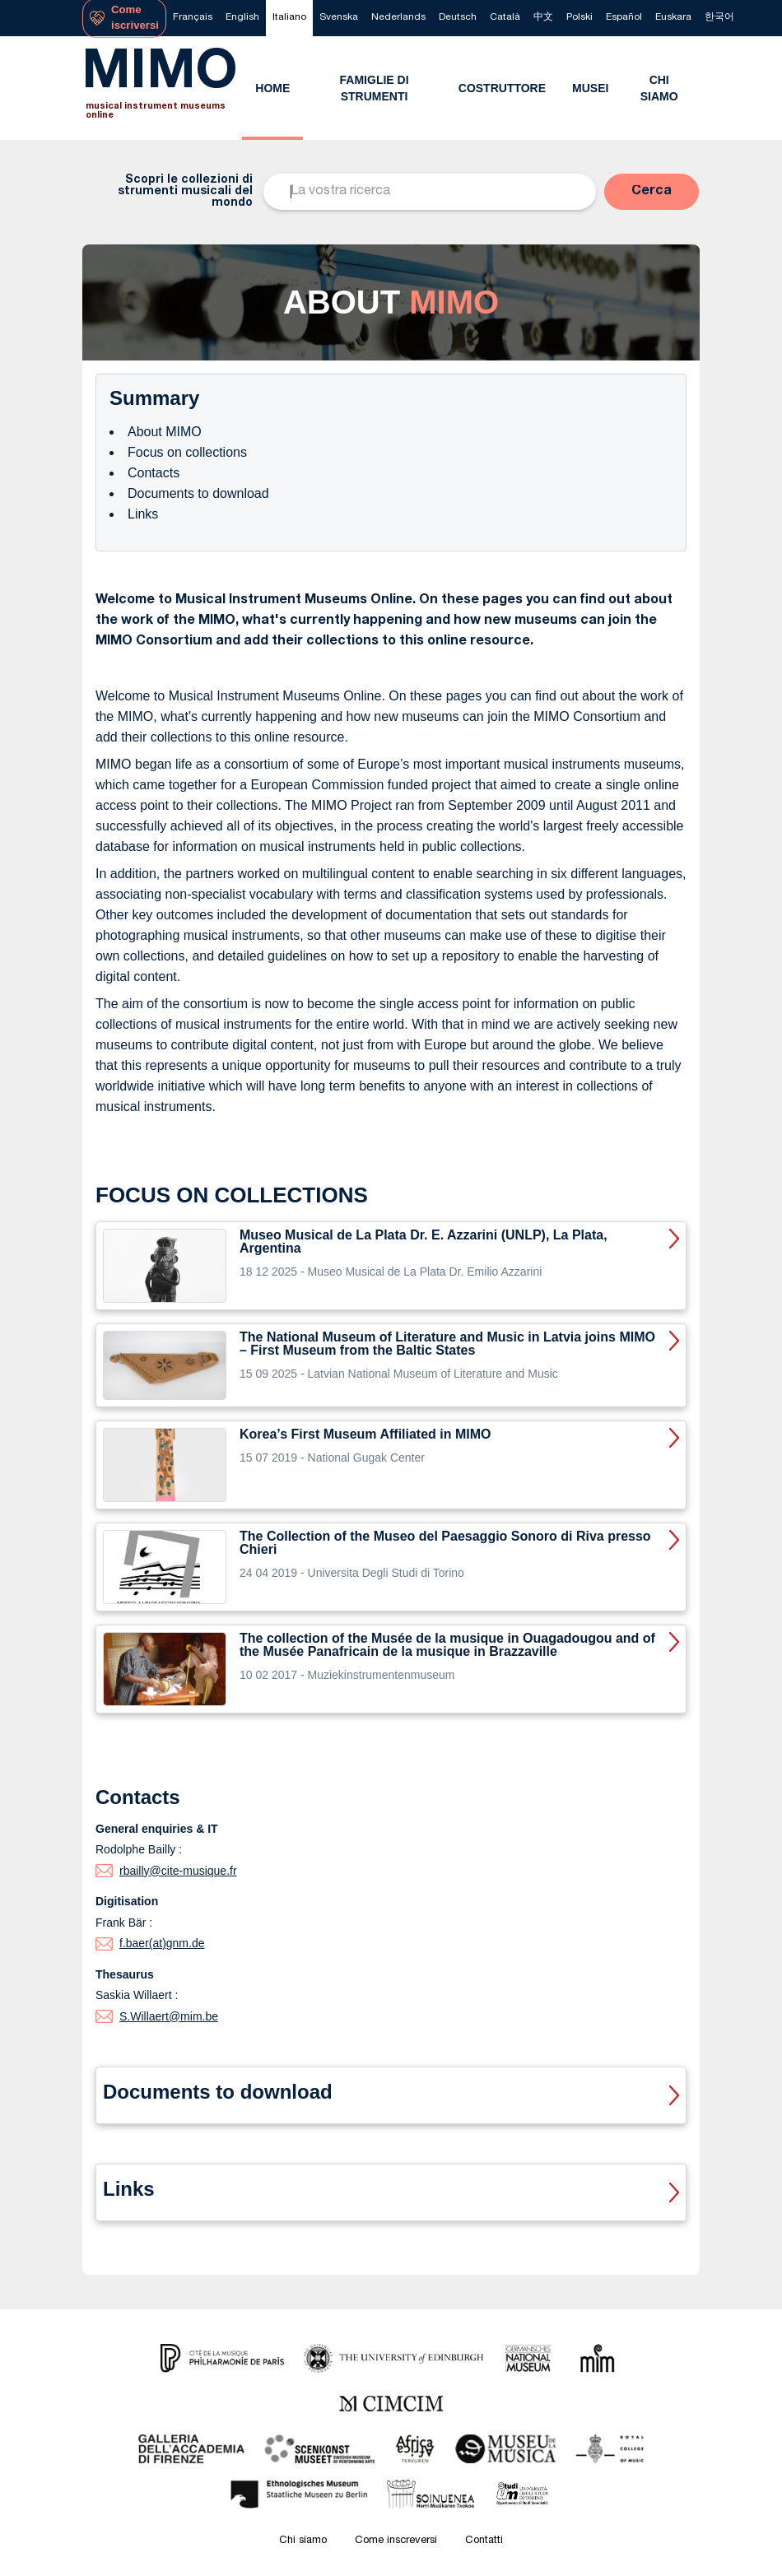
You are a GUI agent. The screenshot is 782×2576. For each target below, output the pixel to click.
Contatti (484, 2541)
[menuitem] (192, 18)
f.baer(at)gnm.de (162, 1943)
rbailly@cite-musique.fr (178, 1870)
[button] (651, 192)
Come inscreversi (396, 2541)
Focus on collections (187, 452)
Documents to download (198, 493)
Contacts (153, 473)
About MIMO (165, 432)
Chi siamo (303, 2541)
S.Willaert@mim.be (168, 2016)
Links (143, 514)
